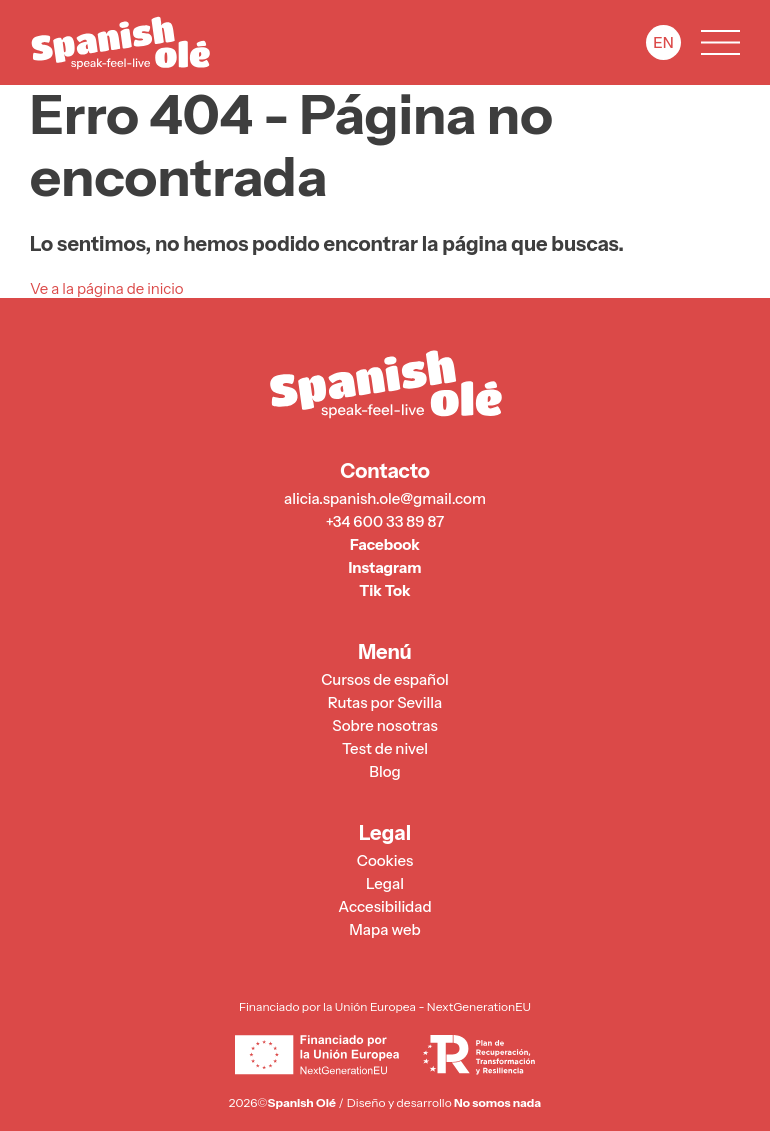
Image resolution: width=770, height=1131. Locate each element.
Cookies (385, 861)
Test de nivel (385, 749)
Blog (384, 772)
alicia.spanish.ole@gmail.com (385, 499)
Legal (385, 884)
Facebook (385, 545)
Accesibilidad (384, 907)
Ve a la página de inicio (107, 288)
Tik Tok (384, 591)
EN (663, 42)
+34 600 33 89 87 (385, 522)
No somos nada (497, 1102)
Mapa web (384, 930)
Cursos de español (385, 680)
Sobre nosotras (384, 726)
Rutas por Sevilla (385, 703)
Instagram (384, 568)
